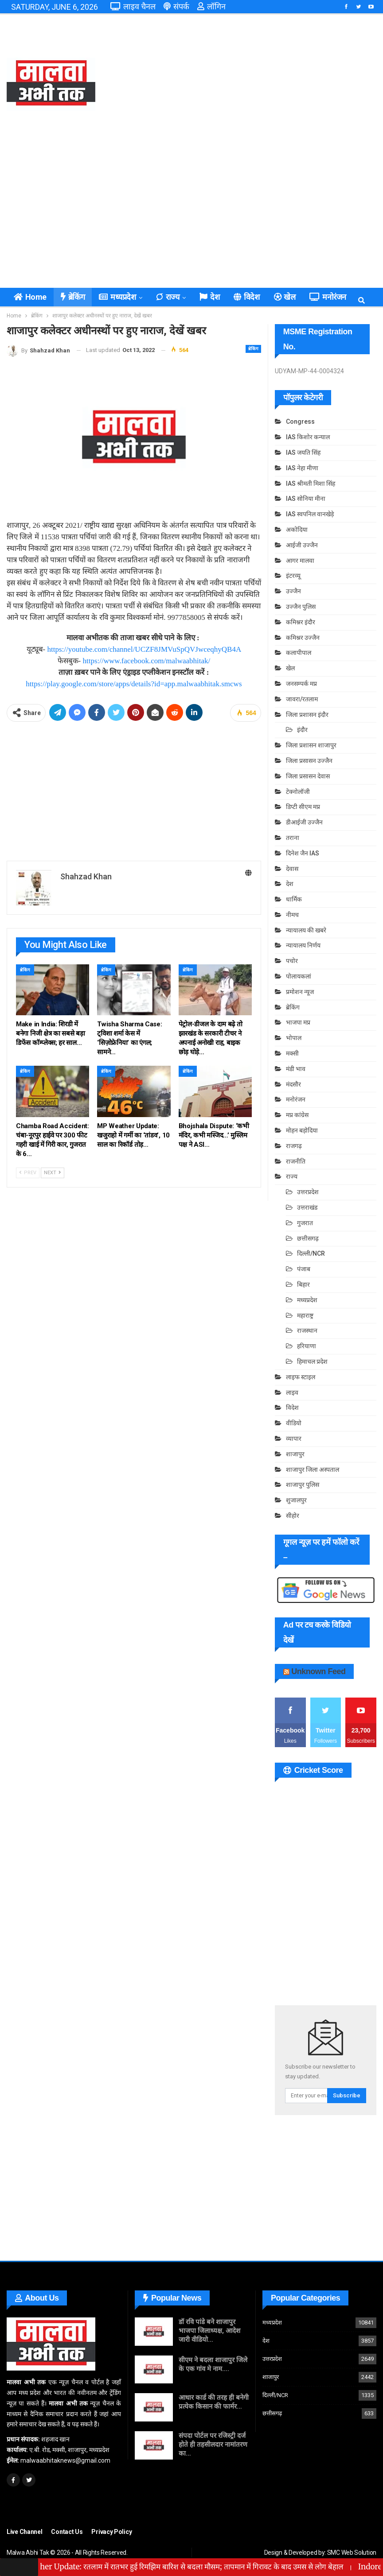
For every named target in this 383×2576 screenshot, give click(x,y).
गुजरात (305, 1222)
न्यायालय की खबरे (306, 930)
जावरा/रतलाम (302, 699)
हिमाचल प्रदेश (312, 1361)
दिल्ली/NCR (311, 1253)
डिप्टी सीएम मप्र (303, 806)
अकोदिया (297, 529)
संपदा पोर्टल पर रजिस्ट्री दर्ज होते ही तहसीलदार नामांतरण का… (213, 2444)
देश (209, 297)
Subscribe (346, 2095)
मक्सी (292, 1053)
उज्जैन (293, 591)
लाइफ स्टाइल (300, 1377)
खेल (285, 297)
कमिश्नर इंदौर (300, 622)
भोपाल (293, 1037)
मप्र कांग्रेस (297, 1114)
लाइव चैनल (133, 6)
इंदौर (302, 729)
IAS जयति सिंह (303, 452)
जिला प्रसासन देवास (308, 776)
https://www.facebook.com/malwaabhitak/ (146, 661)
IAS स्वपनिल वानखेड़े (310, 514)
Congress (300, 421)
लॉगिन (211, 6)
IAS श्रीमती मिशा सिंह (310, 483)
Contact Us (66, 2531)
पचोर (292, 960)
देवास (292, 868)
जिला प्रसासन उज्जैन (309, 760)
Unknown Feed (318, 1671)
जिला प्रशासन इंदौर (307, 714)
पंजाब (303, 1269)
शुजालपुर (296, 1500)
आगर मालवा (300, 560)
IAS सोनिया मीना (305, 498)
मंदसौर (293, 1084)
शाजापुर (295, 1454)
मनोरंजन (327, 297)
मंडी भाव (295, 1068)
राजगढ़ (294, 1145)
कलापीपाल (298, 652)
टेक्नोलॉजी (298, 791)
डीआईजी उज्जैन (304, 822)
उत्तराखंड (307, 1207)
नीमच (292, 914)
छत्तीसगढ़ (308, 1238)
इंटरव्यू (293, 575)
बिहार (303, 1284)
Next (52, 1173)
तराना (292, 837)
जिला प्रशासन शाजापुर (311, 745)
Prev (27, 1173)
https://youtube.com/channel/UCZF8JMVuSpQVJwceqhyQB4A (144, 649)
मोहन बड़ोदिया (302, 1130)
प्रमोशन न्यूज (300, 991)
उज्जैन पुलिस (301, 606)
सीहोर (292, 1515)
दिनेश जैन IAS (302, 853)
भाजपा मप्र (298, 1022)
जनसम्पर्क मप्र (301, 683)
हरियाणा (306, 1346)
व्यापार (293, 1438)
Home (30, 297)
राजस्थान (307, 1330)
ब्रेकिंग (73, 297)
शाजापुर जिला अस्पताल (312, 1469)
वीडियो (293, 1423)
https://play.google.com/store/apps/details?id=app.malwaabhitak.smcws (134, 684)
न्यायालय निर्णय (303, 945)
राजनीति (295, 1161)
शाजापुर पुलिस (302, 1484)
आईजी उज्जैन (302, 545)
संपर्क (176, 6)
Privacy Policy (111, 2531)
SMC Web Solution (351, 2552)
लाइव (292, 1392)
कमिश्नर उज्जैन (303, 637)
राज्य (167, 297)
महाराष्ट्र (305, 1315)
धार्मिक (294, 899)
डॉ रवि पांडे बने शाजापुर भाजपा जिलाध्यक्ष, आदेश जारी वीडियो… (209, 2331)
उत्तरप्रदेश (308, 1191)
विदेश (246, 297)
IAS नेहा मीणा (302, 468)
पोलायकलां (298, 976)
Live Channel (24, 2531)
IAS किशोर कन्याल (308, 437)
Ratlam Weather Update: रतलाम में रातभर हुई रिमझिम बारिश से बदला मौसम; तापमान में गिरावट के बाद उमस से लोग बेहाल (200, 2567)
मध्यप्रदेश (117, 297)
